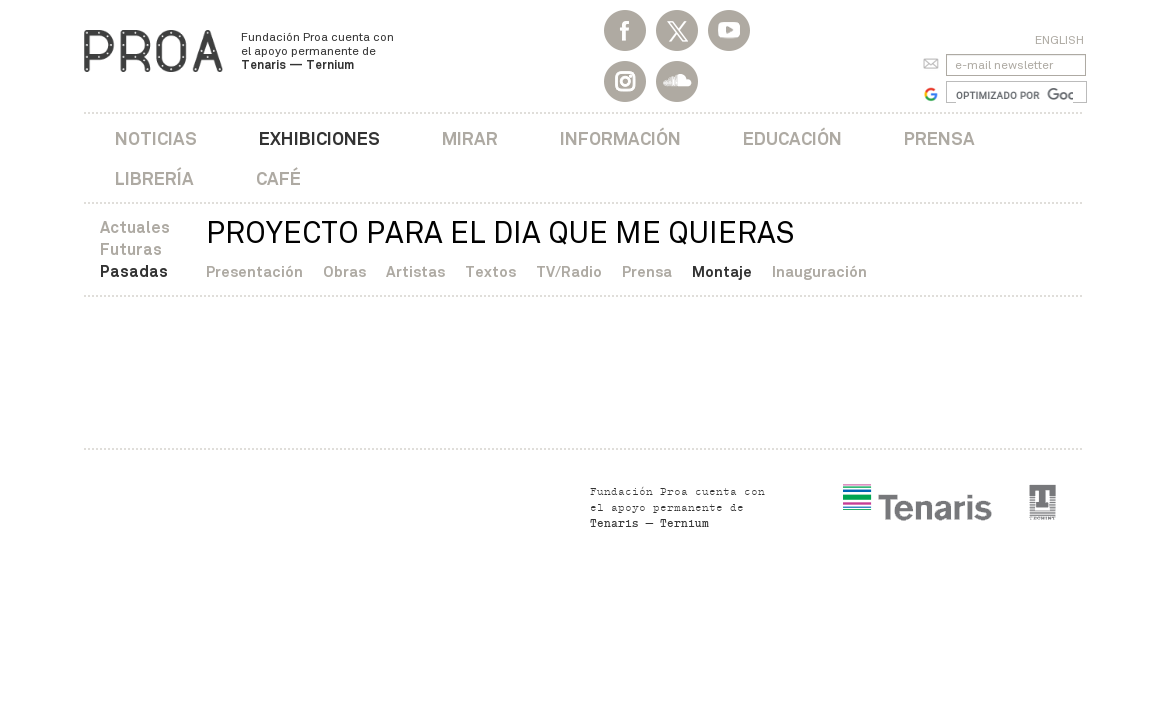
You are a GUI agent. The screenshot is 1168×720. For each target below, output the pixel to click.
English (1059, 40)
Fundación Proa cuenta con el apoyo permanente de (317, 51)
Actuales (135, 227)
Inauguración (819, 271)
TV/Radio (569, 271)
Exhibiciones (319, 138)
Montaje (722, 271)
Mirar (470, 138)
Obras (344, 271)
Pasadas (134, 271)
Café (278, 178)
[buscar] (1014, 95)
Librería (154, 178)
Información (620, 138)
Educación (792, 138)
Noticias (156, 138)
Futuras (131, 249)
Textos (490, 271)
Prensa (939, 138)
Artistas (415, 271)
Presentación (254, 271)
